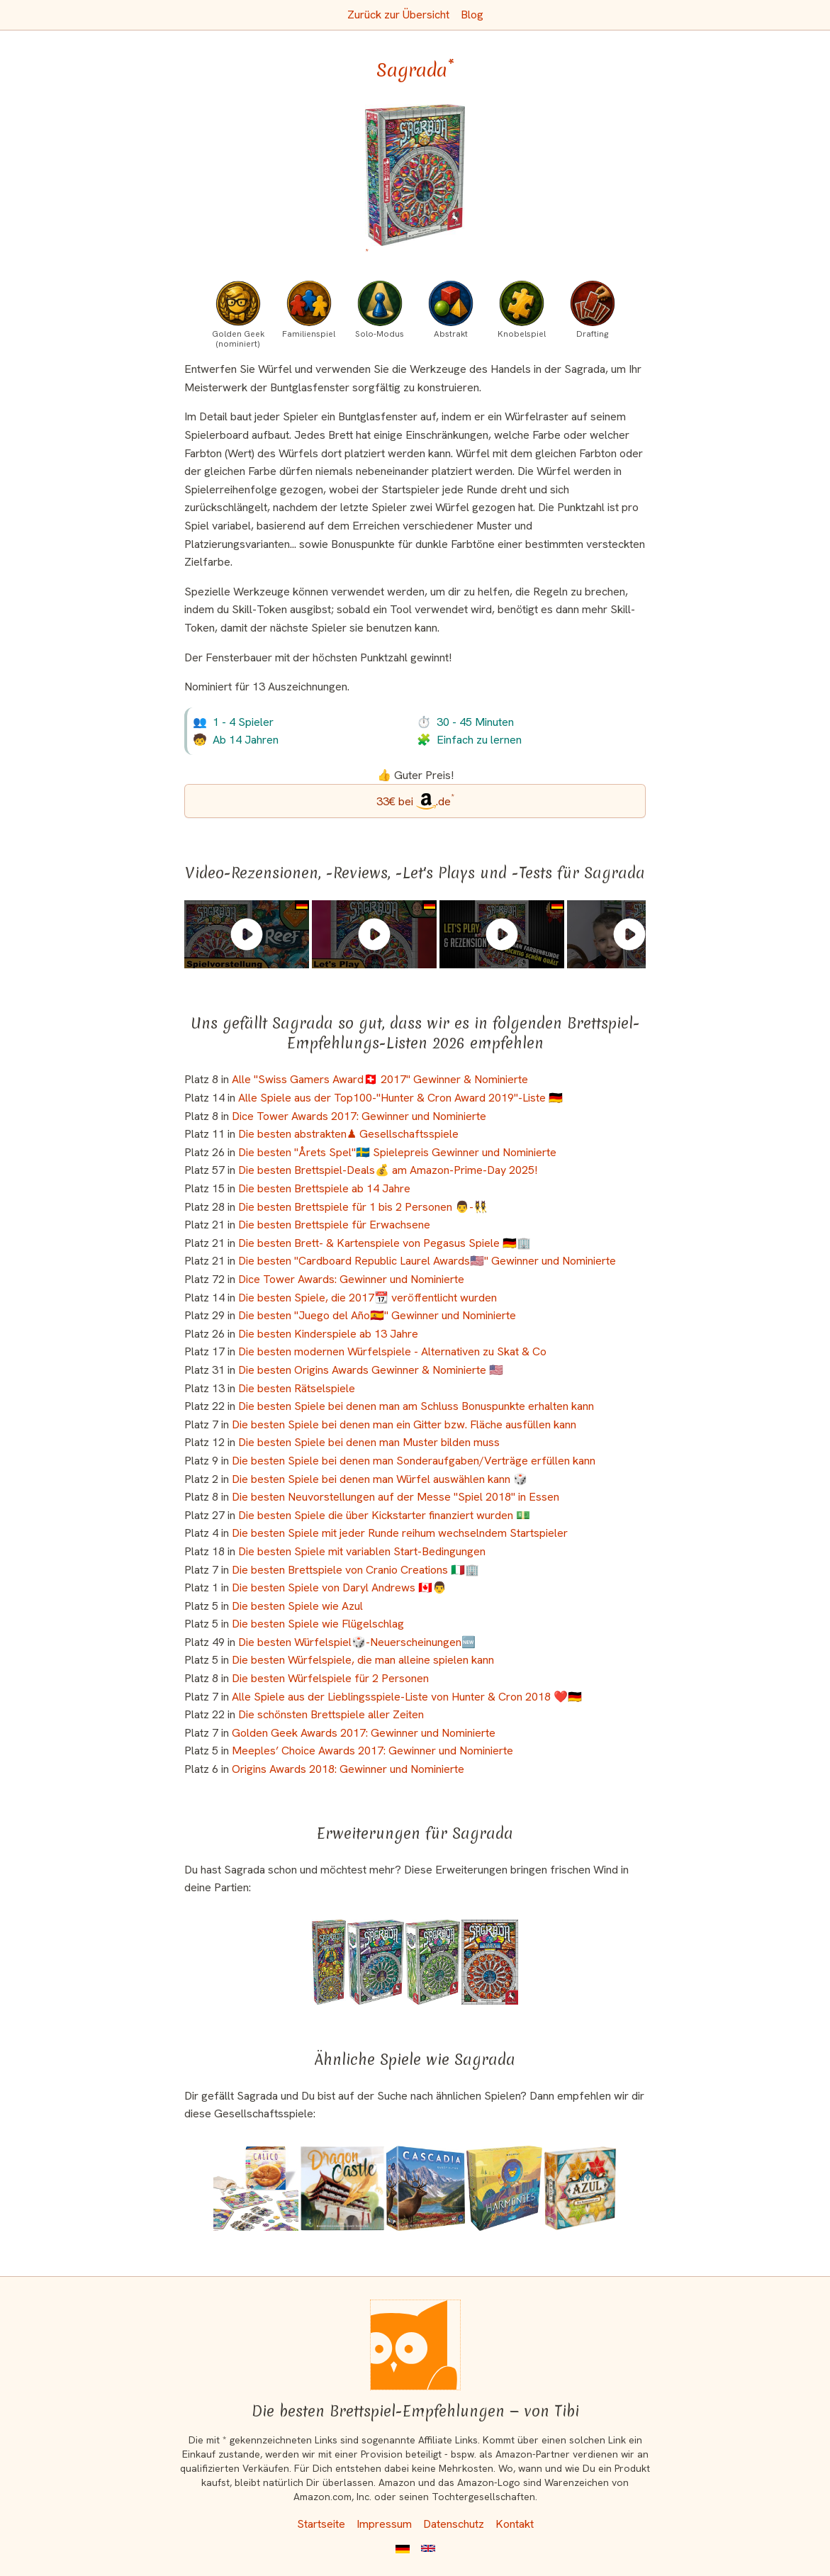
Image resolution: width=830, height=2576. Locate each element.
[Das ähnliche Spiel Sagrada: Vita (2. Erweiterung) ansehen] (489, 1962)
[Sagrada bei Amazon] (415, 183)
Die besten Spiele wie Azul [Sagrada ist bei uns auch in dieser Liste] (297, 1605)
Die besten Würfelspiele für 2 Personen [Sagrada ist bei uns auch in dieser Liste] (330, 1678)
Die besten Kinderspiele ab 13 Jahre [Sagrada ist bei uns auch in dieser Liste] (328, 1333)
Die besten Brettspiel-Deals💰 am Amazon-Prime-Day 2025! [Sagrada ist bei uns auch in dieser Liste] (387, 1170)
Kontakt (514, 2523)
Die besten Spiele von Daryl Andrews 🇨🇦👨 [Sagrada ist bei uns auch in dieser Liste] (339, 1587)
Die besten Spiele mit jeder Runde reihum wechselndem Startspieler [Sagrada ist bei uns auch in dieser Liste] (400, 1532)
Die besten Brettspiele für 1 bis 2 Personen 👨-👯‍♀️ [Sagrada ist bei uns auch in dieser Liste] (363, 1206)
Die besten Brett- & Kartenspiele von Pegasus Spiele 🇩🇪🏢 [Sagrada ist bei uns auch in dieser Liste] (384, 1243)
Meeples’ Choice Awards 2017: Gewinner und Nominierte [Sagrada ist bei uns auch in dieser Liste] (372, 1750)
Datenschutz (453, 2523)
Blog (472, 14)
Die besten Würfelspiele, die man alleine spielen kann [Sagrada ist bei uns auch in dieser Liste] (363, 1659)
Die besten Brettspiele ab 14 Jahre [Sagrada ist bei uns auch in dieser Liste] (324, 1188)
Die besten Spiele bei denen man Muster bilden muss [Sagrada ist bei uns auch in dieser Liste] (369, 1442)
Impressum (384, 2523)
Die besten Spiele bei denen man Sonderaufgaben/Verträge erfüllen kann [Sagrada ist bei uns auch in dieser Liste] (413, 1460)
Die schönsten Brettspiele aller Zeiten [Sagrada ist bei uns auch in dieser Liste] (331, 1714)
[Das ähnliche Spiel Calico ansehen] (255, 2188)
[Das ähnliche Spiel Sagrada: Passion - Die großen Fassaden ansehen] (375, 1962)
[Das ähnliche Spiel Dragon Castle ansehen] (342, 2188)
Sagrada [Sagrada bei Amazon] (415, 70)
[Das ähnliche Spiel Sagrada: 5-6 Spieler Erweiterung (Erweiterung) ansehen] (329, 1962)
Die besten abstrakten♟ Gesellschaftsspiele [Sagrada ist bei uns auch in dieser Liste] (348, 1133)
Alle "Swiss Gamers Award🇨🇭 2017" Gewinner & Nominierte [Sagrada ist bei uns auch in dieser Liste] (380, 1079)
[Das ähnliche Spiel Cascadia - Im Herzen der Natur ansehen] (425, 2188)
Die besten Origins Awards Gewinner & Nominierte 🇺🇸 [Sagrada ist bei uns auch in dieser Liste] (370, 1369)
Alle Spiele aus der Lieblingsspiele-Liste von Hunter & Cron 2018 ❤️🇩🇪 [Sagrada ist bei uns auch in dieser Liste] (407, 1696)
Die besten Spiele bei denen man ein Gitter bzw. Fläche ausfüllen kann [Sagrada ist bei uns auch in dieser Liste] (404, 1424)
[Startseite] (415, 2345)
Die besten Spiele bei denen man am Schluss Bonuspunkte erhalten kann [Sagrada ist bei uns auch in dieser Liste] (416, 1406)
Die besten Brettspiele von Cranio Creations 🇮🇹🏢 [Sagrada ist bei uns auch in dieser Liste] (355, 1569)
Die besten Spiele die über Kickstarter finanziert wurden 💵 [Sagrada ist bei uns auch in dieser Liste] (384, 1515)
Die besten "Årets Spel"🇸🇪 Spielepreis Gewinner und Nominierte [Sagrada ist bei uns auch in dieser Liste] (397, 1152)
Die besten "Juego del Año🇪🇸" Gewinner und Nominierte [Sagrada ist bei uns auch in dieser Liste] (377, 1315)
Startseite (321, 2523)
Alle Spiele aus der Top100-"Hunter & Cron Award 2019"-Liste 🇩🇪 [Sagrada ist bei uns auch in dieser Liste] (400, 1097)
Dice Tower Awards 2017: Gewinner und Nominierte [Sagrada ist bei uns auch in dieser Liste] (359, 1116)
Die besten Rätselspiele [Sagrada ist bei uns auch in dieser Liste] (296, 1388)
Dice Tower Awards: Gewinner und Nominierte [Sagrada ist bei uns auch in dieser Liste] (351, 1279)
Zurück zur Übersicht (398, 14)
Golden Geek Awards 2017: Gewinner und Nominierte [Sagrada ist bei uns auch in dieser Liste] (363, 1732)
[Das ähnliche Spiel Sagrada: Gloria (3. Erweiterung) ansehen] (432, 1962)
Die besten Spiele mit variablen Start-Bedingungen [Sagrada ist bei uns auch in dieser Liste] (362, 1551)
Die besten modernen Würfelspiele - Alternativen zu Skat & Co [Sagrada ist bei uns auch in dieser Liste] (392, 1351)
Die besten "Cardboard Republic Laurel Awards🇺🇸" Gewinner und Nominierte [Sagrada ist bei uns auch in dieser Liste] (427, 1260)
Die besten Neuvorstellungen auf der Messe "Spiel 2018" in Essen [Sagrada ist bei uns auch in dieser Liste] (395, 1496)
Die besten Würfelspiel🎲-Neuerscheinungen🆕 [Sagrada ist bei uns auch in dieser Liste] (357, 1642)
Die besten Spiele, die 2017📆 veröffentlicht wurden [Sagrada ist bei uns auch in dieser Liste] (367, 1297)
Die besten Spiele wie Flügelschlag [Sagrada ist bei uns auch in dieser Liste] (318, 1623)
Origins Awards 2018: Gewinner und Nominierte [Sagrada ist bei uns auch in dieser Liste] (348, 1769)
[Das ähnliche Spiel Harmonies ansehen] (504, 2188)
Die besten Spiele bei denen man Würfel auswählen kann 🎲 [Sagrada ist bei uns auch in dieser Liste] (379, 1479)
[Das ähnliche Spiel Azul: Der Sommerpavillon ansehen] (580, 2188)
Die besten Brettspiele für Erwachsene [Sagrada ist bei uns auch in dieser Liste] (334, 1224)
